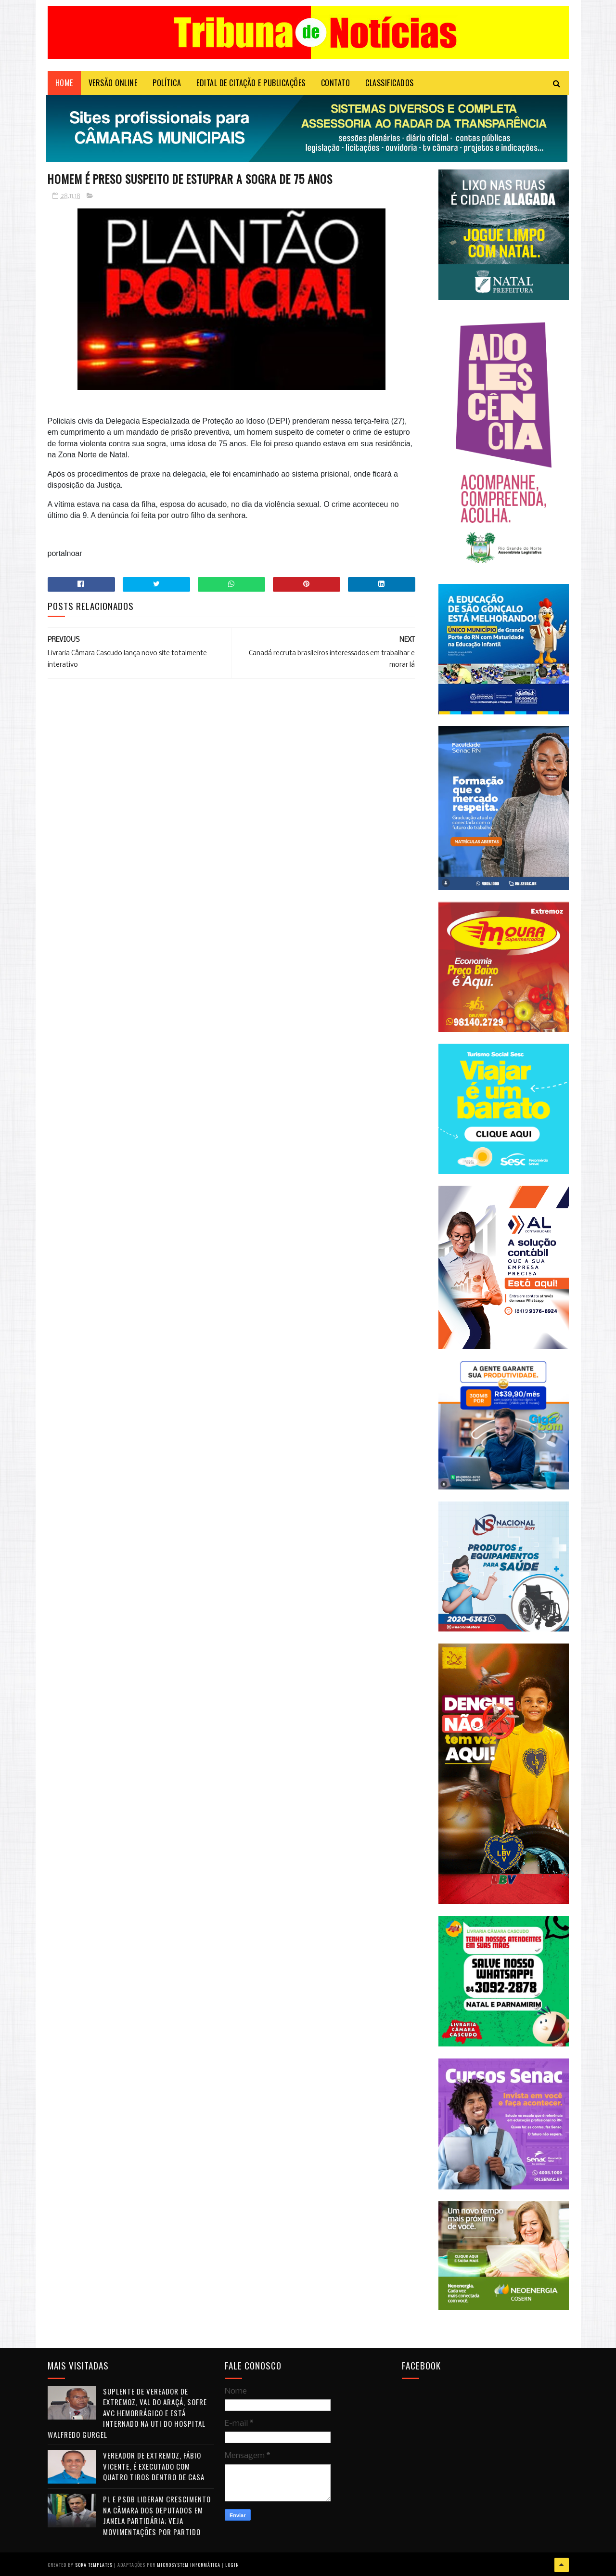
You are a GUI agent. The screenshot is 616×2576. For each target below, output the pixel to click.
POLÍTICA (167, 84)
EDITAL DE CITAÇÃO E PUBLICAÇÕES (251, 84)
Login (232, 2563)
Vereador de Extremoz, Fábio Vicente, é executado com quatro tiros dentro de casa (154, 2466)
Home (64, 84)
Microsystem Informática (188, 2563)
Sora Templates (94, 2563)
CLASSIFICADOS (389, 84)
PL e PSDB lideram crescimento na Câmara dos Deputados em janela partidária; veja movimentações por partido (157, 2515)
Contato (335, 84)
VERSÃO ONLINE (113, 84)
